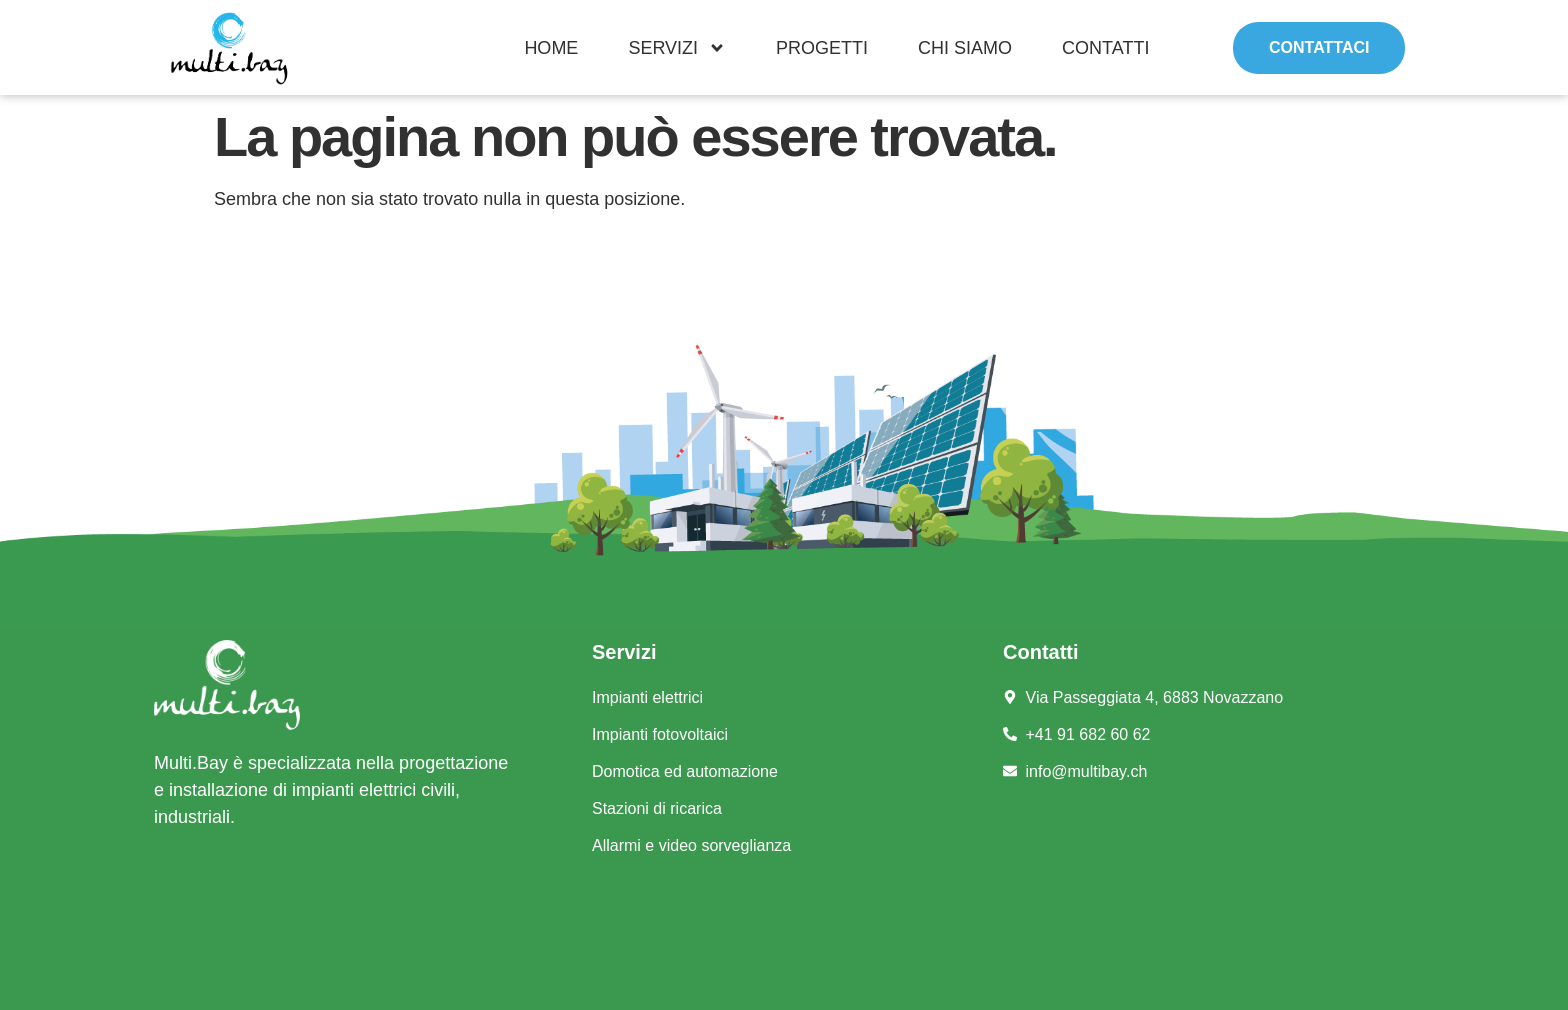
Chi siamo (965, 48)
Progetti (822, 48)
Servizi (677, 48)
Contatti (1105, 48)
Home (551, 48)
